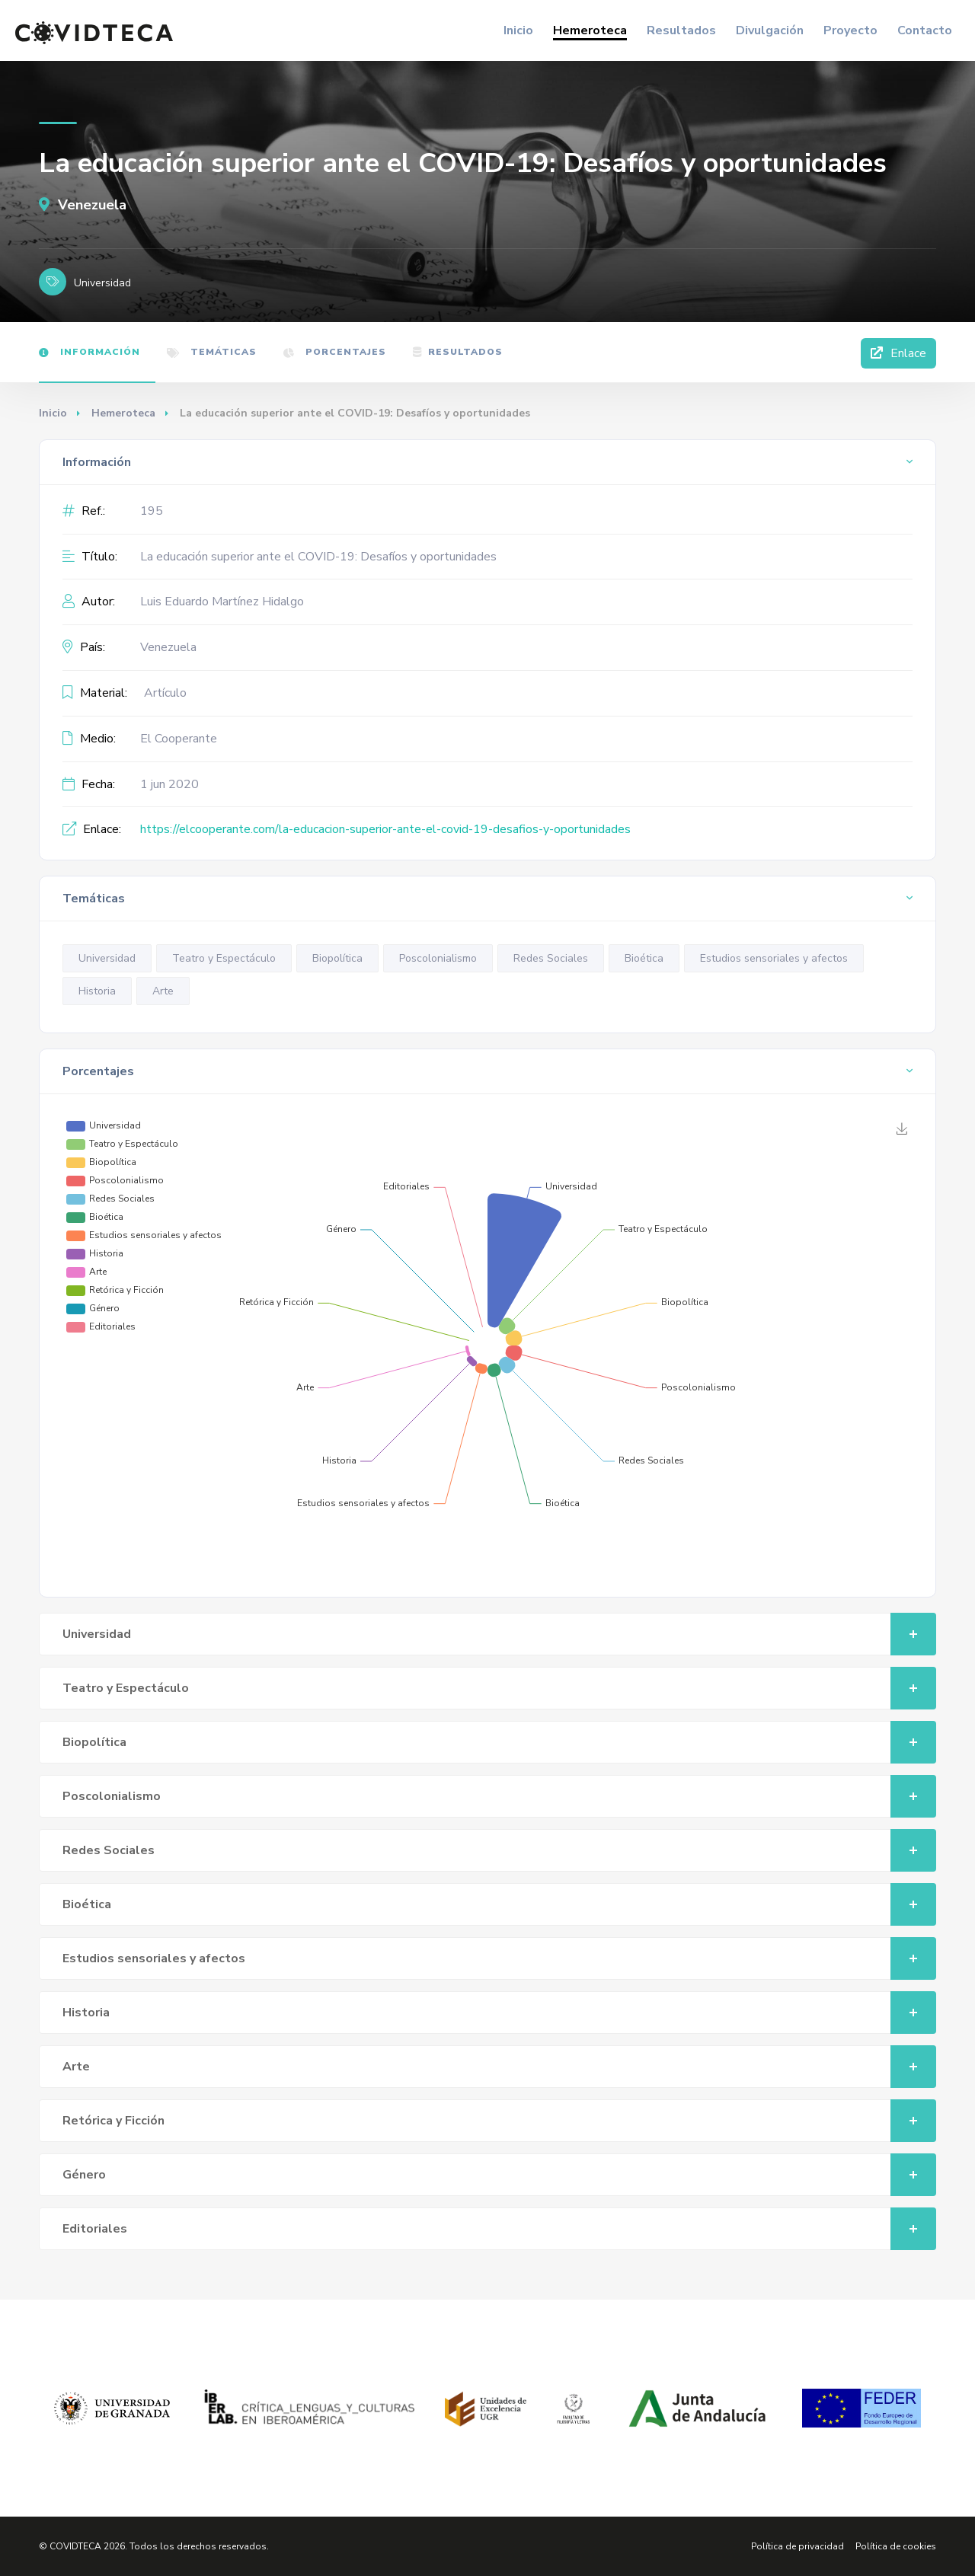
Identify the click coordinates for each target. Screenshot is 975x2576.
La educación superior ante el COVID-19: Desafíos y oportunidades (318, 556)
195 (151, 511)
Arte (163, 991)
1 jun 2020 (169, 784)
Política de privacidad (797, 2546)
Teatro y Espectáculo (224, 958)
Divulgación (770, 30)
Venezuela (82, 205)
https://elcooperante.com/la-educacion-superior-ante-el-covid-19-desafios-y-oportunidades (385, 829)
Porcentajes (334, 352)
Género (499, 2174)
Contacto (924, 30)
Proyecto (850, 30)
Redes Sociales (550, 958)
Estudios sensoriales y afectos (774, 958)
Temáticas (212, 352)
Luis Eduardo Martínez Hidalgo (222, 601)
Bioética (644, 958)
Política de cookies (895, 2546)
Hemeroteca (590, 30)
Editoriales (499, 2228)
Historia (97, 991)
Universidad (107, 958)
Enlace (898, 353)
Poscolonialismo (438, 958)
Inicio (518, 30)
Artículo (165, 693)
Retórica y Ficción (499, 2120)
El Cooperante (178, 738)
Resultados (681, 30)
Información (89, 352)
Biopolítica (337, 958)
